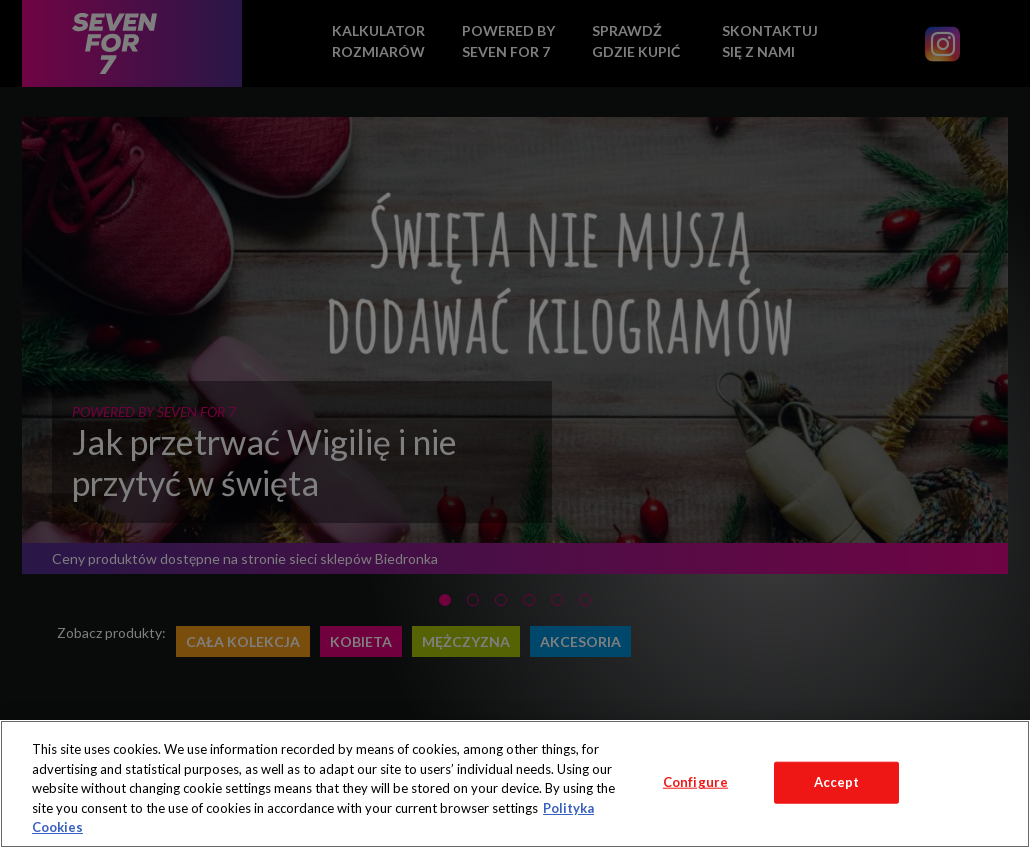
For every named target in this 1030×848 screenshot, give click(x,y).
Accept (837, 782)
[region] (515, 784)
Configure (695, 782)
